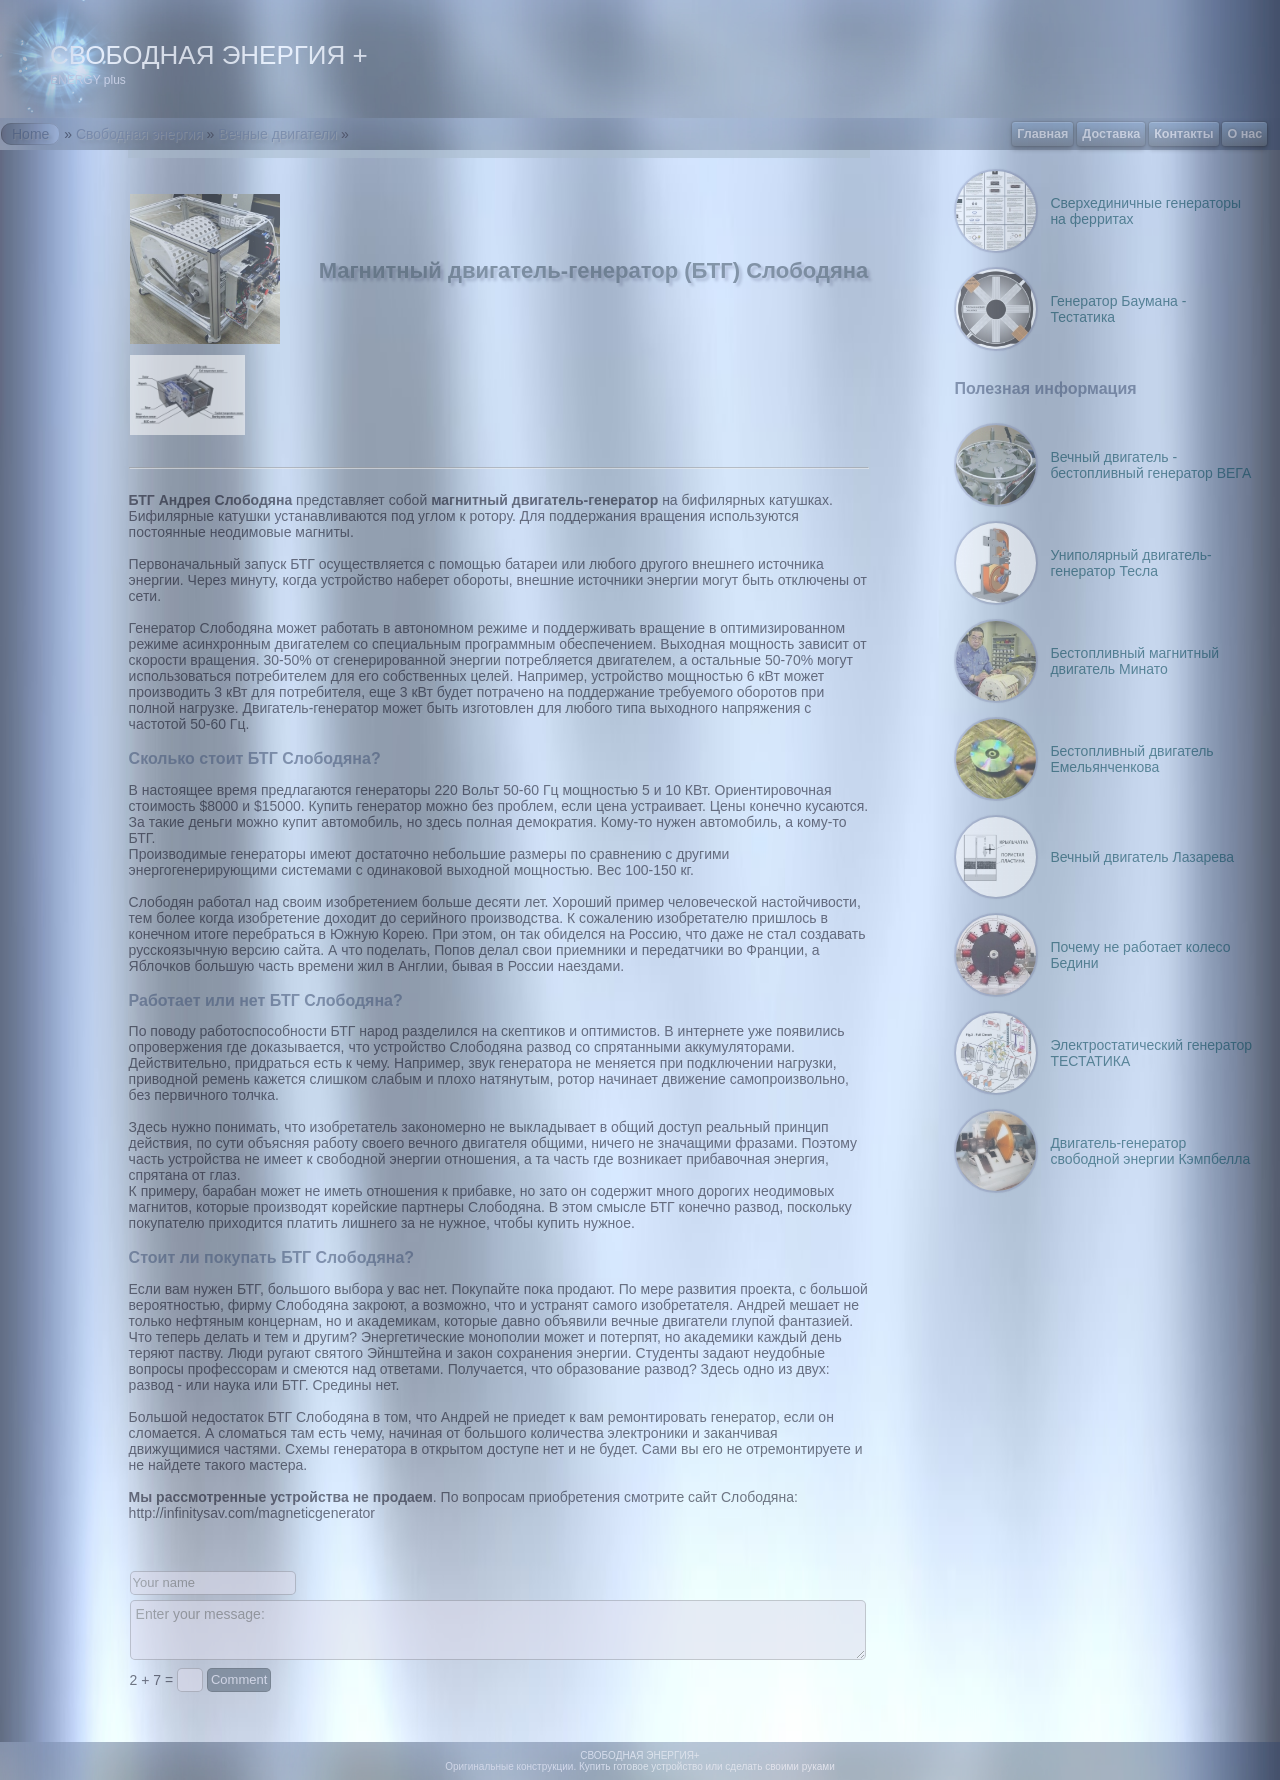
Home (30, 134)
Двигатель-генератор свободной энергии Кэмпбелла (1150, 1151)
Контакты (1183, 134)
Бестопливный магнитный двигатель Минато (1134, 661)
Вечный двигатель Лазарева (1142, 857)
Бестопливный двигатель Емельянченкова (1131, 759)
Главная (1042, 134)
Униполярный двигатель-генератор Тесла (1130, 563)
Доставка (1111, 134)
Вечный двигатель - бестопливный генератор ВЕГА (1150, 465)
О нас (1244, 134)
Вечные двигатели (277, 134)
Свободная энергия (139, 134)
